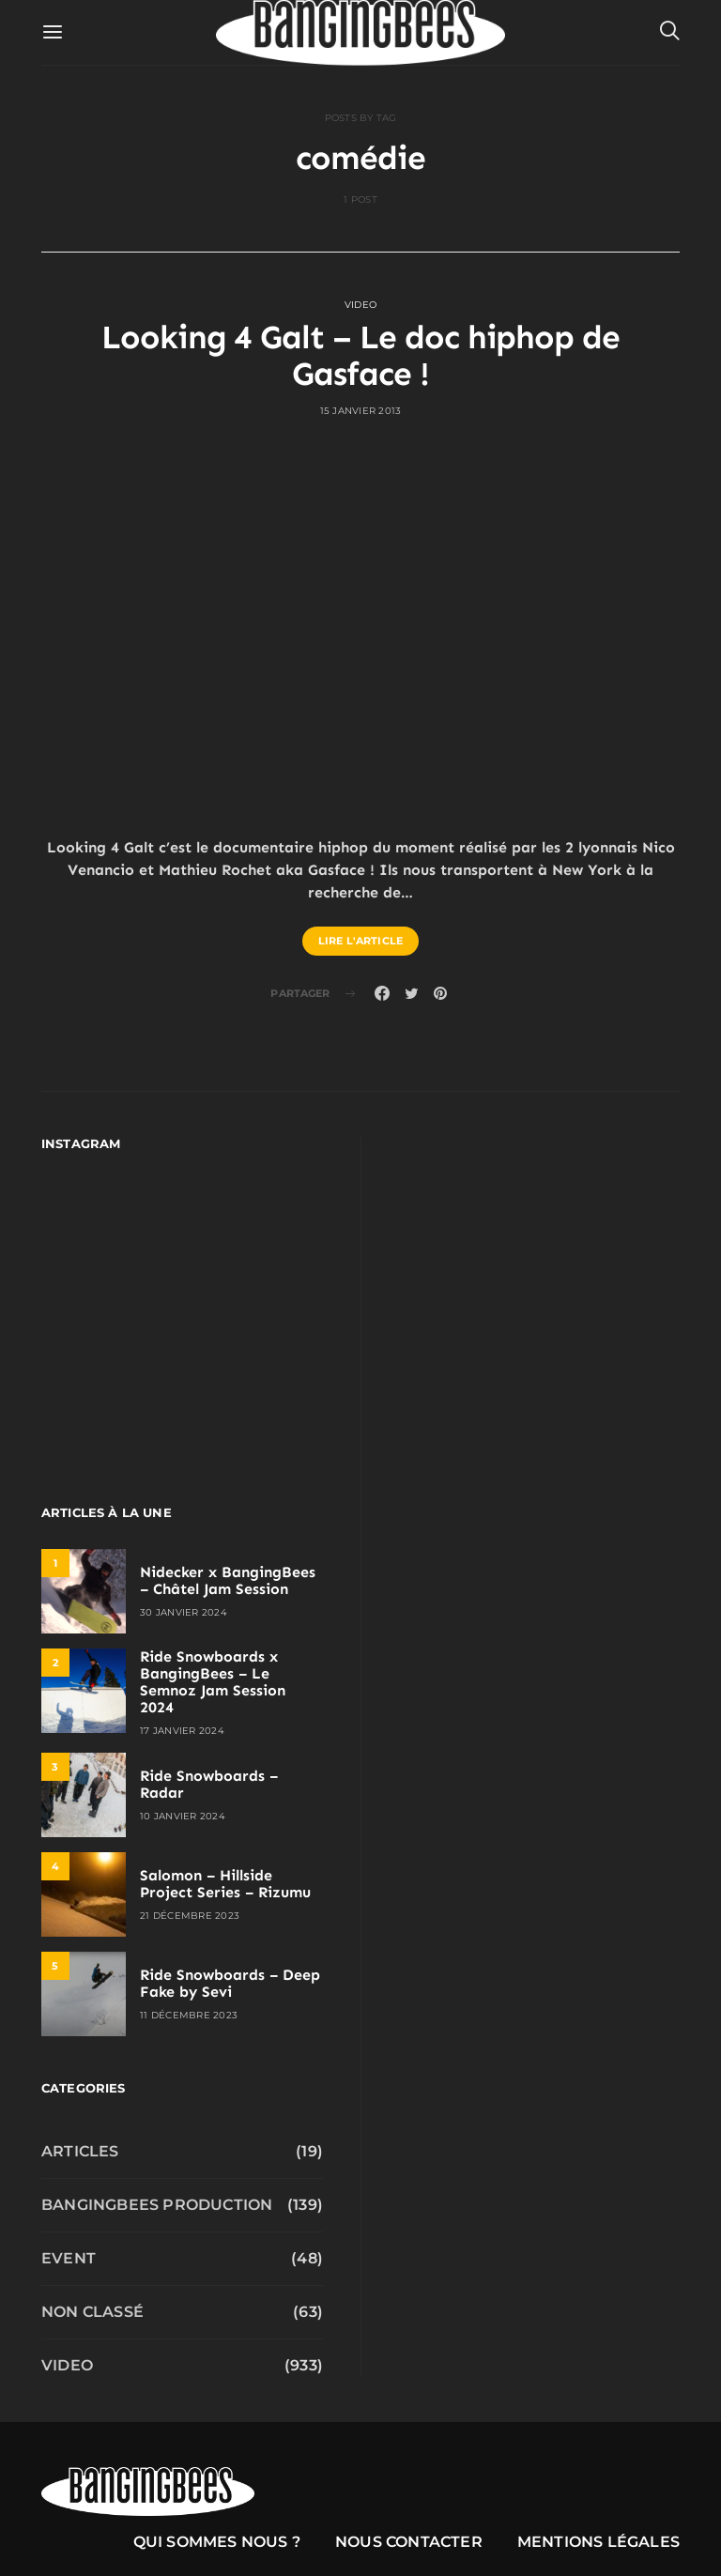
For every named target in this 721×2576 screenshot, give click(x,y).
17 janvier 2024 (182, 1731)
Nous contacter (409, 2542)
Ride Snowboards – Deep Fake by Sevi (230, 1983)
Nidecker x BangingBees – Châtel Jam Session (227, 1580)
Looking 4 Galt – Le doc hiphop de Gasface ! (360, 355)
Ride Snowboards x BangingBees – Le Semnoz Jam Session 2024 (212, 1682)
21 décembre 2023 (189, 1915)
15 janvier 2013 (361, 411)
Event (68, 2258)
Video (360, 305)
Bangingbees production (156, 2205)
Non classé (92, 2312)
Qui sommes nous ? (216, 2542)
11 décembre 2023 (189, 2015)
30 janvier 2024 (183, 1612)
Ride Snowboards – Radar (209, 1784)
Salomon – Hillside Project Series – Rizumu (225, 1883)
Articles (80, 2151)
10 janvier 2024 (182, 1816)
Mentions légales (598, 2542)
